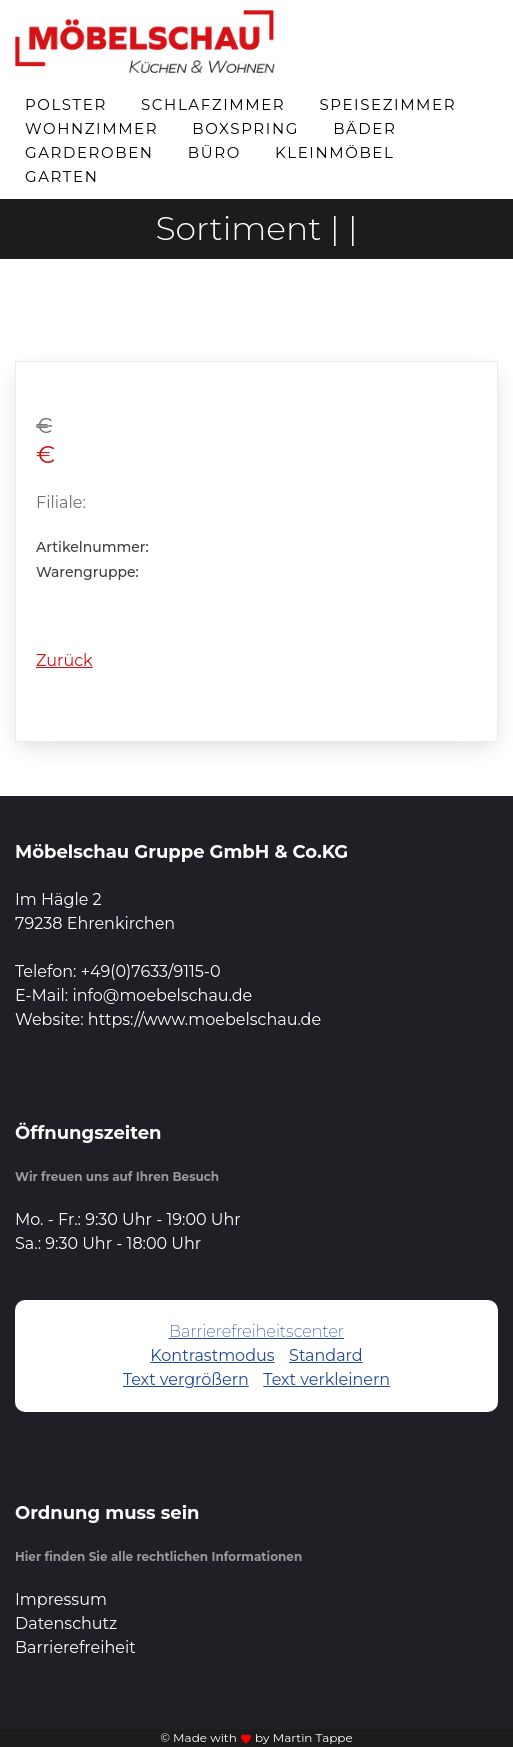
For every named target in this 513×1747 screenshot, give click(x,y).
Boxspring (245, 128)
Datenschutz (66, 1623)
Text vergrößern (186, 1379)
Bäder (364, 128)
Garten (62, 176)
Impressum (61, 1599)
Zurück (64, 660)
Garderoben (89, 152)
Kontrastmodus (212, 1355)
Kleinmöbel (334, 152)
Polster (66, 104)
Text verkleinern (326, 1379)
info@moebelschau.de (162, 995)
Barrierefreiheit (75, 1647)
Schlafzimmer (213, 104)
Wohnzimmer (91, 128)
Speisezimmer (387, 104)
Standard (326, 1355)
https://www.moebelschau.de (204, 1019)
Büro (214, 152)
